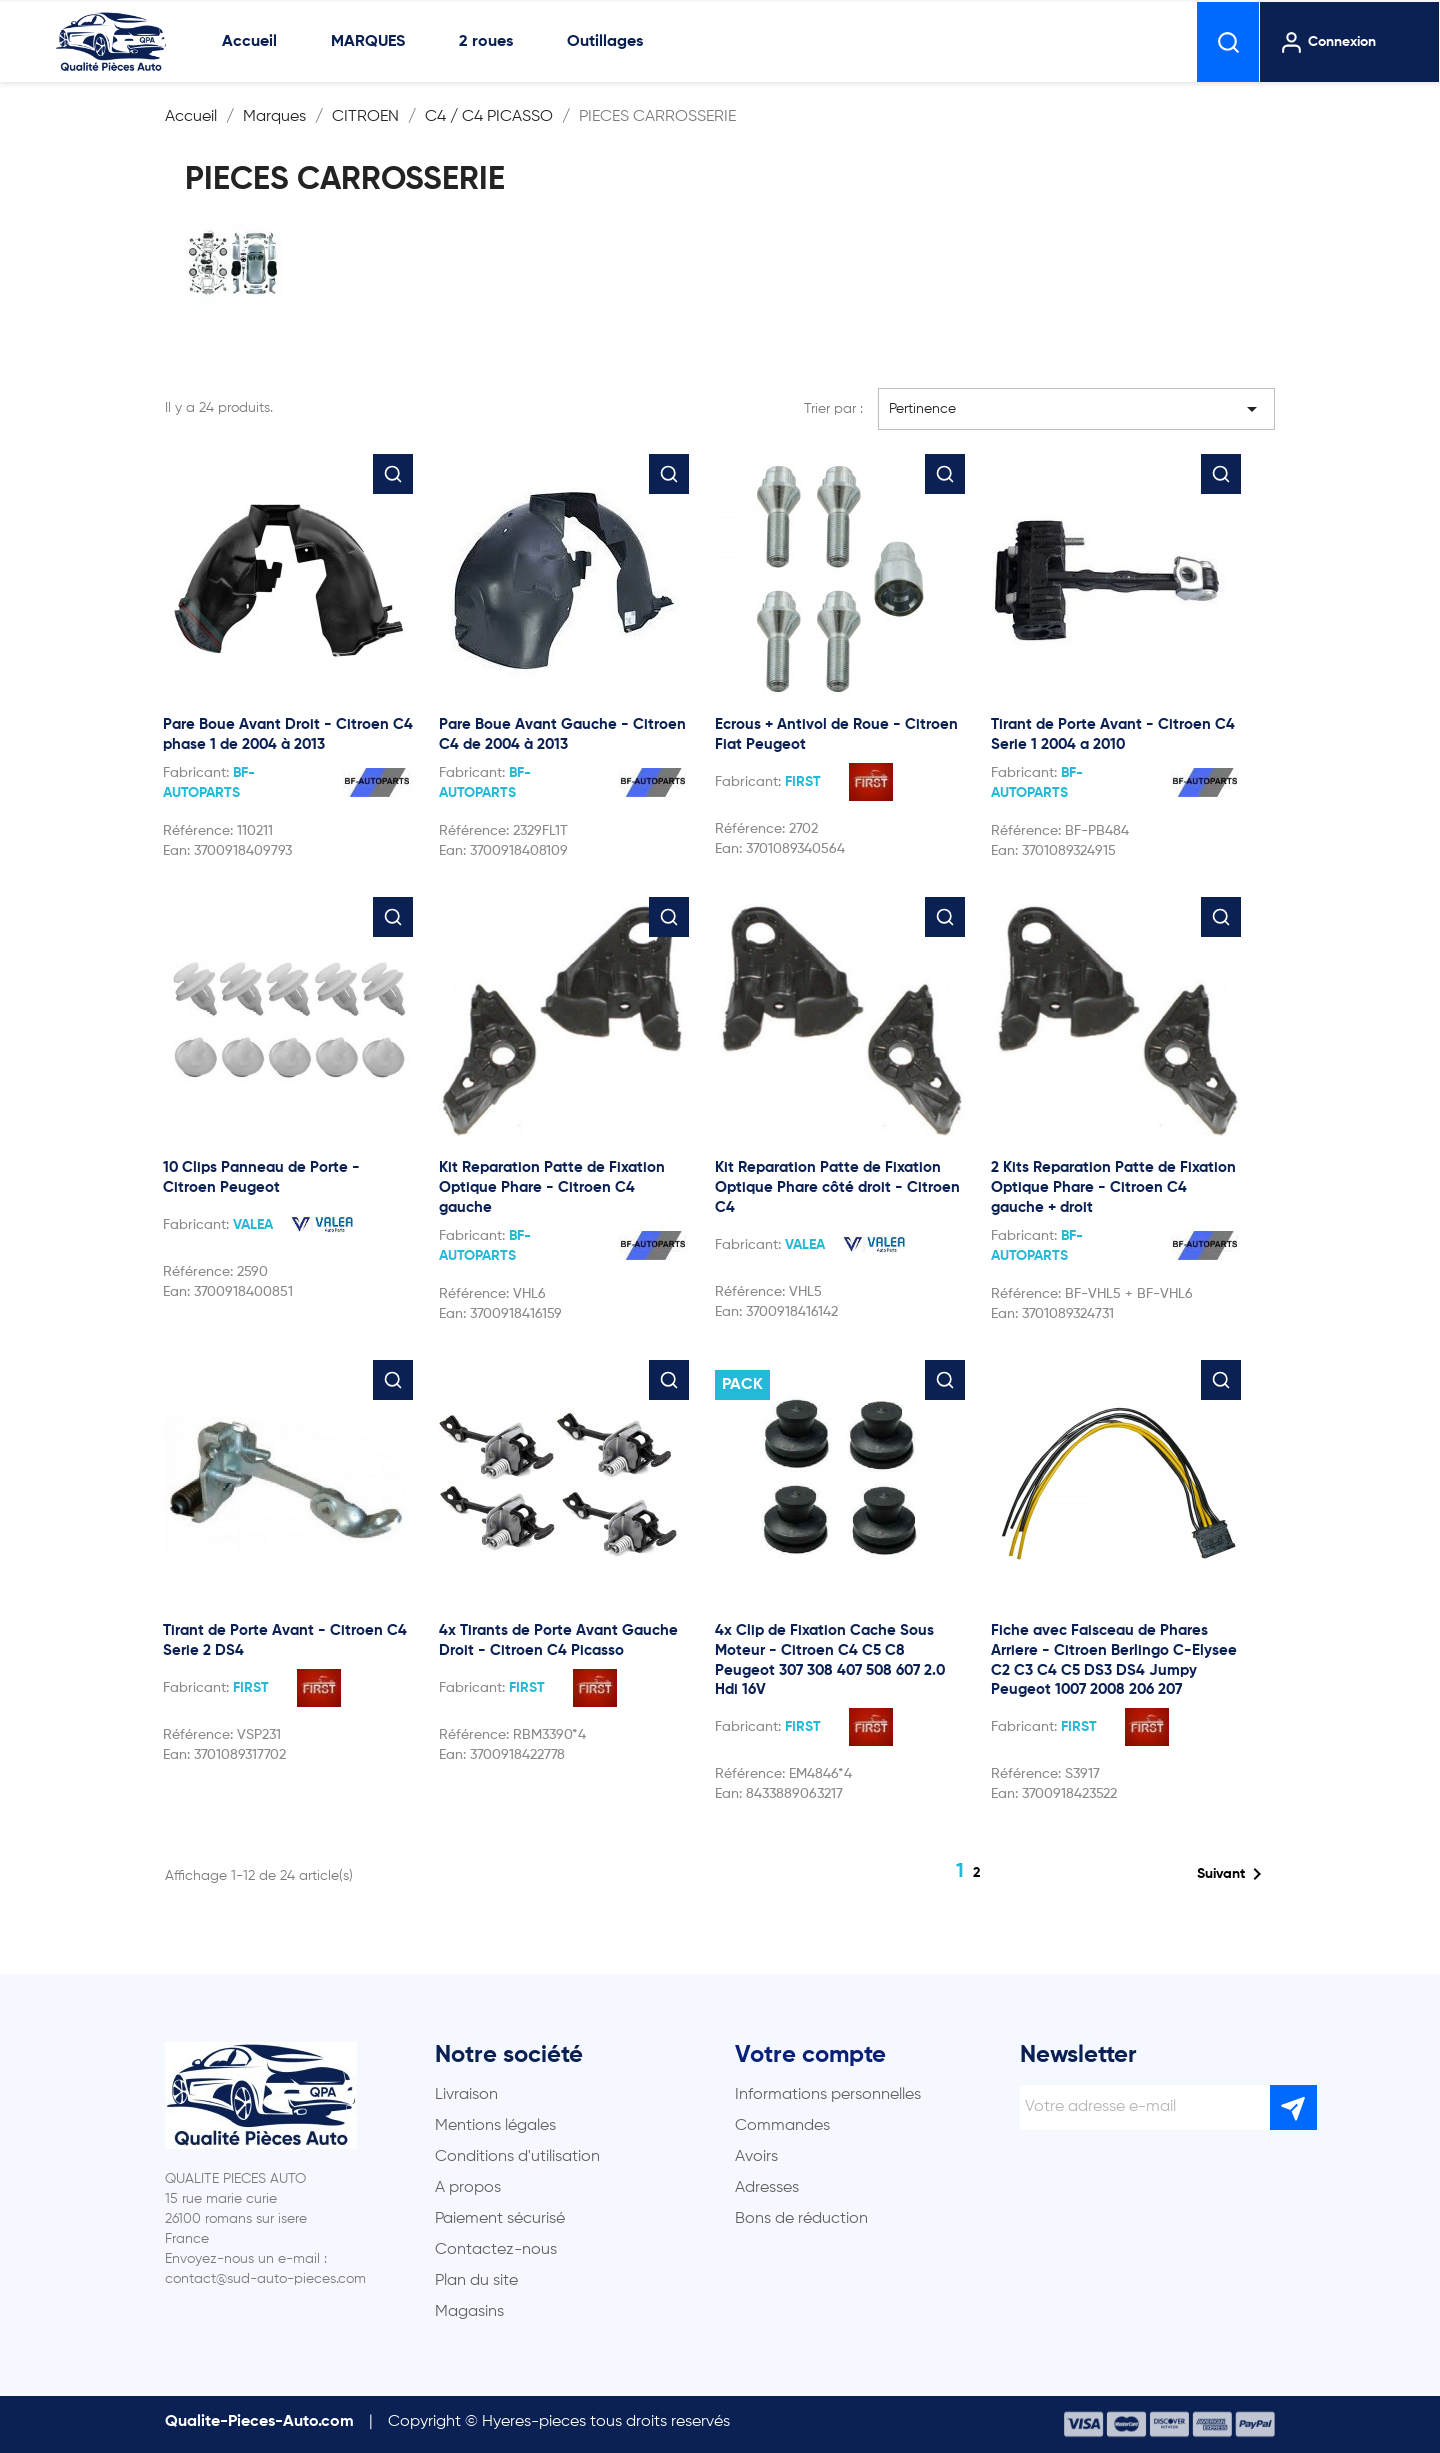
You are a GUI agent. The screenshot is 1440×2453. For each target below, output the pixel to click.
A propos (468, 2188)
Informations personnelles (828, 2095)
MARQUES (368, 42)
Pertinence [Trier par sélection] (1077, 409)
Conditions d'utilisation (517, 2157)
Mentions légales (495, 2126)
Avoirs (756, 2157)
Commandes (782, 2126)
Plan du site (476, 2281)
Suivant (1233, 1874)
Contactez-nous (496, 2250)
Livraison (466, 2095)
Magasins (469, 2312)
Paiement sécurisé (500, 2219)
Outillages (605, 42)
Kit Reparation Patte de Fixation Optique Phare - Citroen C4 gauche (552, 1187)
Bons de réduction (801, 2219)
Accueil (249, 42)
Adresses (767, 2188)
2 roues (486, 42)
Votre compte (810, 2055)
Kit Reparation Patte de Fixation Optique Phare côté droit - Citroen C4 (837, 1187)
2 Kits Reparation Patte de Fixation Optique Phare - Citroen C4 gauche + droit (1113, 1187)
